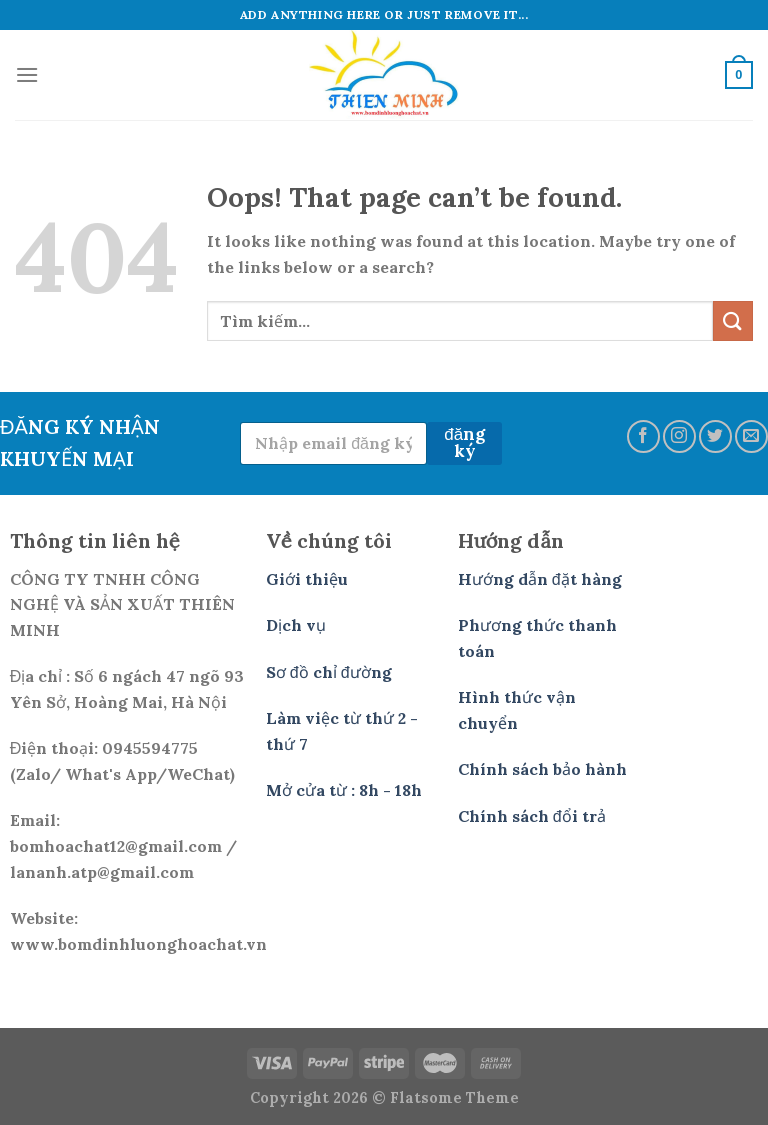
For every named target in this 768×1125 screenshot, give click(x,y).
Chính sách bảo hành (542, 769)
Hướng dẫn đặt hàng (540, 579)
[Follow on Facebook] (643, 436)
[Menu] (27, 74)
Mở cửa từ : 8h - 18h (344, 790)
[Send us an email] (751, 436)
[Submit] (733, 320)
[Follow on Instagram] (679, 436)
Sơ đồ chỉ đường (329, 672)
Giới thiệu (307, 579)
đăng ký (464, 442)
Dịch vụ (296, 625)
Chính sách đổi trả (532, 816)
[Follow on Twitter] (715, 436)
